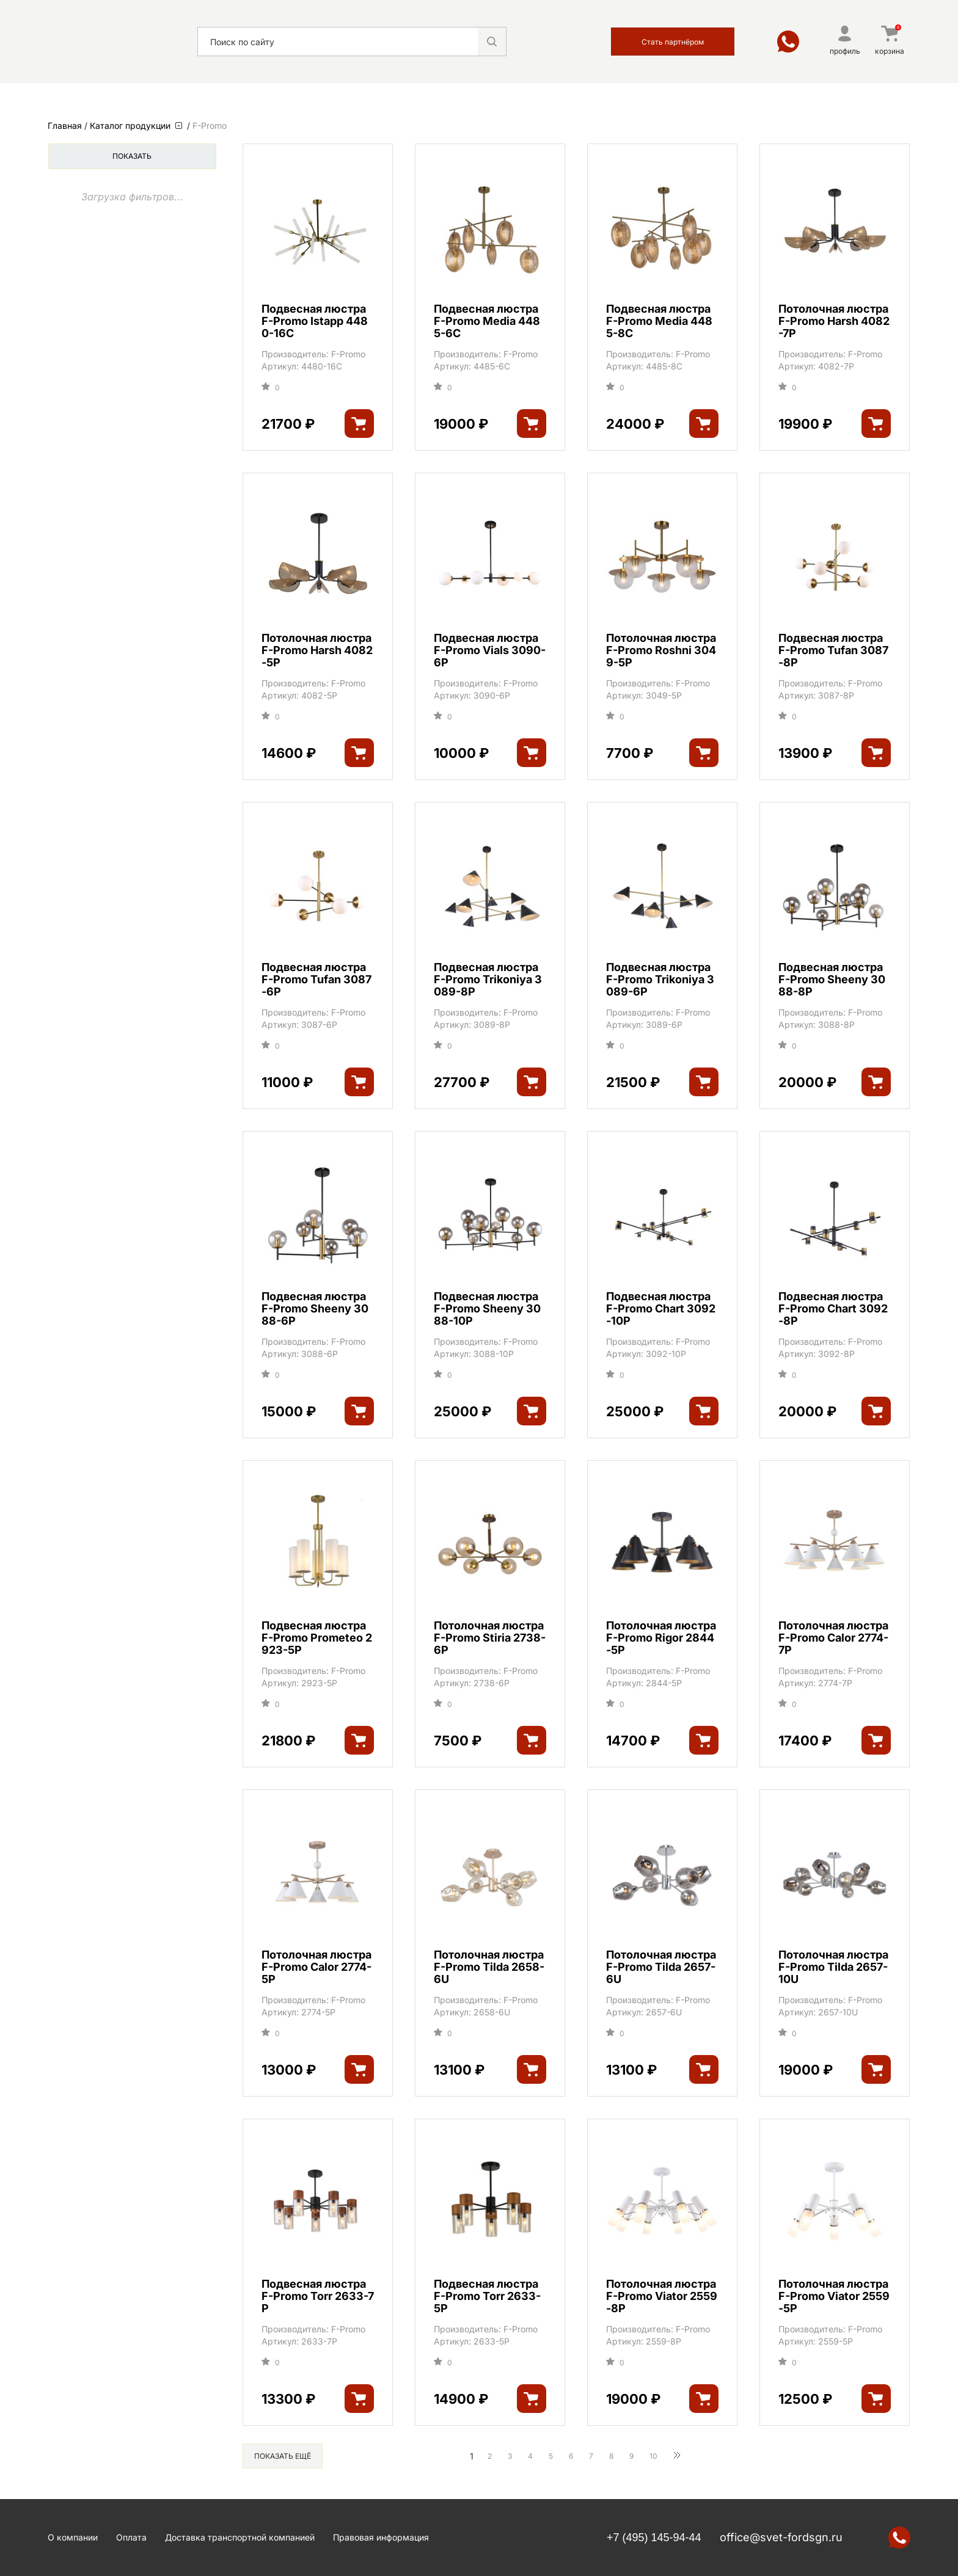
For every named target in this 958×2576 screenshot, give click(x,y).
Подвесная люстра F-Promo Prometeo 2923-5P (316, 1638)
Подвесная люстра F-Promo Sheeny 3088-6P (314, 1308)
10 (653, 2456)
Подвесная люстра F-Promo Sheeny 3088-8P (831, 979)
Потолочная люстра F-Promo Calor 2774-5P (316, 1967)
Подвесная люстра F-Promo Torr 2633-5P (487, 2296)
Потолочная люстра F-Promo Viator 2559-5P (834, 2296)
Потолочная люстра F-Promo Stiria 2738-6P (490, 1638)
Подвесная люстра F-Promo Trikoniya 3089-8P (488, 979)
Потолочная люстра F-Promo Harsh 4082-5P (317, 650)
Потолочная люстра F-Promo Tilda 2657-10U (833, 1967)
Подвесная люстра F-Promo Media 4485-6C (487, 321)
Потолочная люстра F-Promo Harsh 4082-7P (834, 321)
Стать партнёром (673, 41)
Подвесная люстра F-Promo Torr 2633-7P (317, 2296)
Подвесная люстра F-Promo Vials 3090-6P (490, 650)
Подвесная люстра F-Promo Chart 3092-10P (660, 1308)
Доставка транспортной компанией (240, 2537)
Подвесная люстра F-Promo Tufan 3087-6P (316, 979)
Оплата (131, 2537)
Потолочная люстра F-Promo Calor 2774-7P (833, 1638)
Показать (132, 156)
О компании (73, 2537)
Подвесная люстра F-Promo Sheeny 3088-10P (487, 1308)
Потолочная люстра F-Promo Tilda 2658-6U (489, 1967)
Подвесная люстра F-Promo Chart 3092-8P (833, 1308)
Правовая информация (381, 2537)
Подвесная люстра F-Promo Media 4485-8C (659, 321)
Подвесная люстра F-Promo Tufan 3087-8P (833, 650)
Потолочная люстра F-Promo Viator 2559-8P (661, 2296)
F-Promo (348, 354)
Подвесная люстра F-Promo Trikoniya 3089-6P (660, 979)
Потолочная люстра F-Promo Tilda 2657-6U (661, 1967)
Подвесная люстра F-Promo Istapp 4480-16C (314, 321)
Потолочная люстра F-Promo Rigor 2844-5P (661, 1638)
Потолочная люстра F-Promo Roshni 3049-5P (661, 650)
